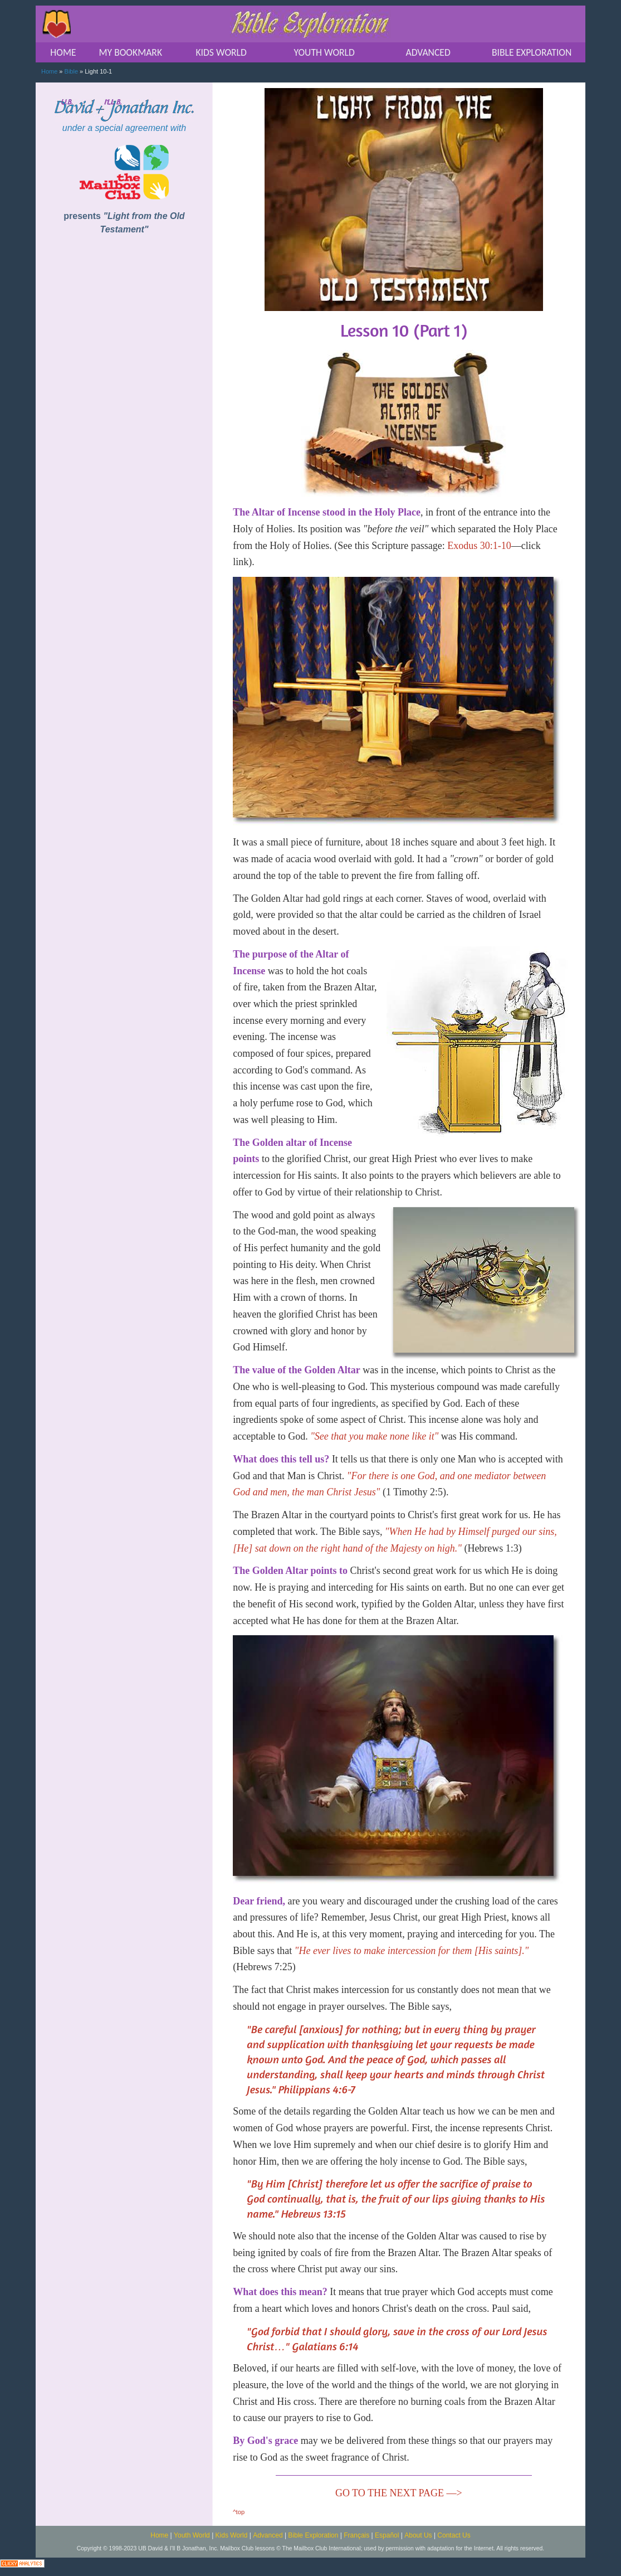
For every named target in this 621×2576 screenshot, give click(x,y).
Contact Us (453, 2535)
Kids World (232, 2535)
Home (49, 71)
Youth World (192, 2535)
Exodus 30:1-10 (479, 545)
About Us (418, 2535)
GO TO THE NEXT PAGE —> (398, 2493)
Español (387, 2535)
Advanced (267, 2535)
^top (239, 2512)
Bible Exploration (313, 2535)
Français (356, 2535)
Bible (71, 71)
